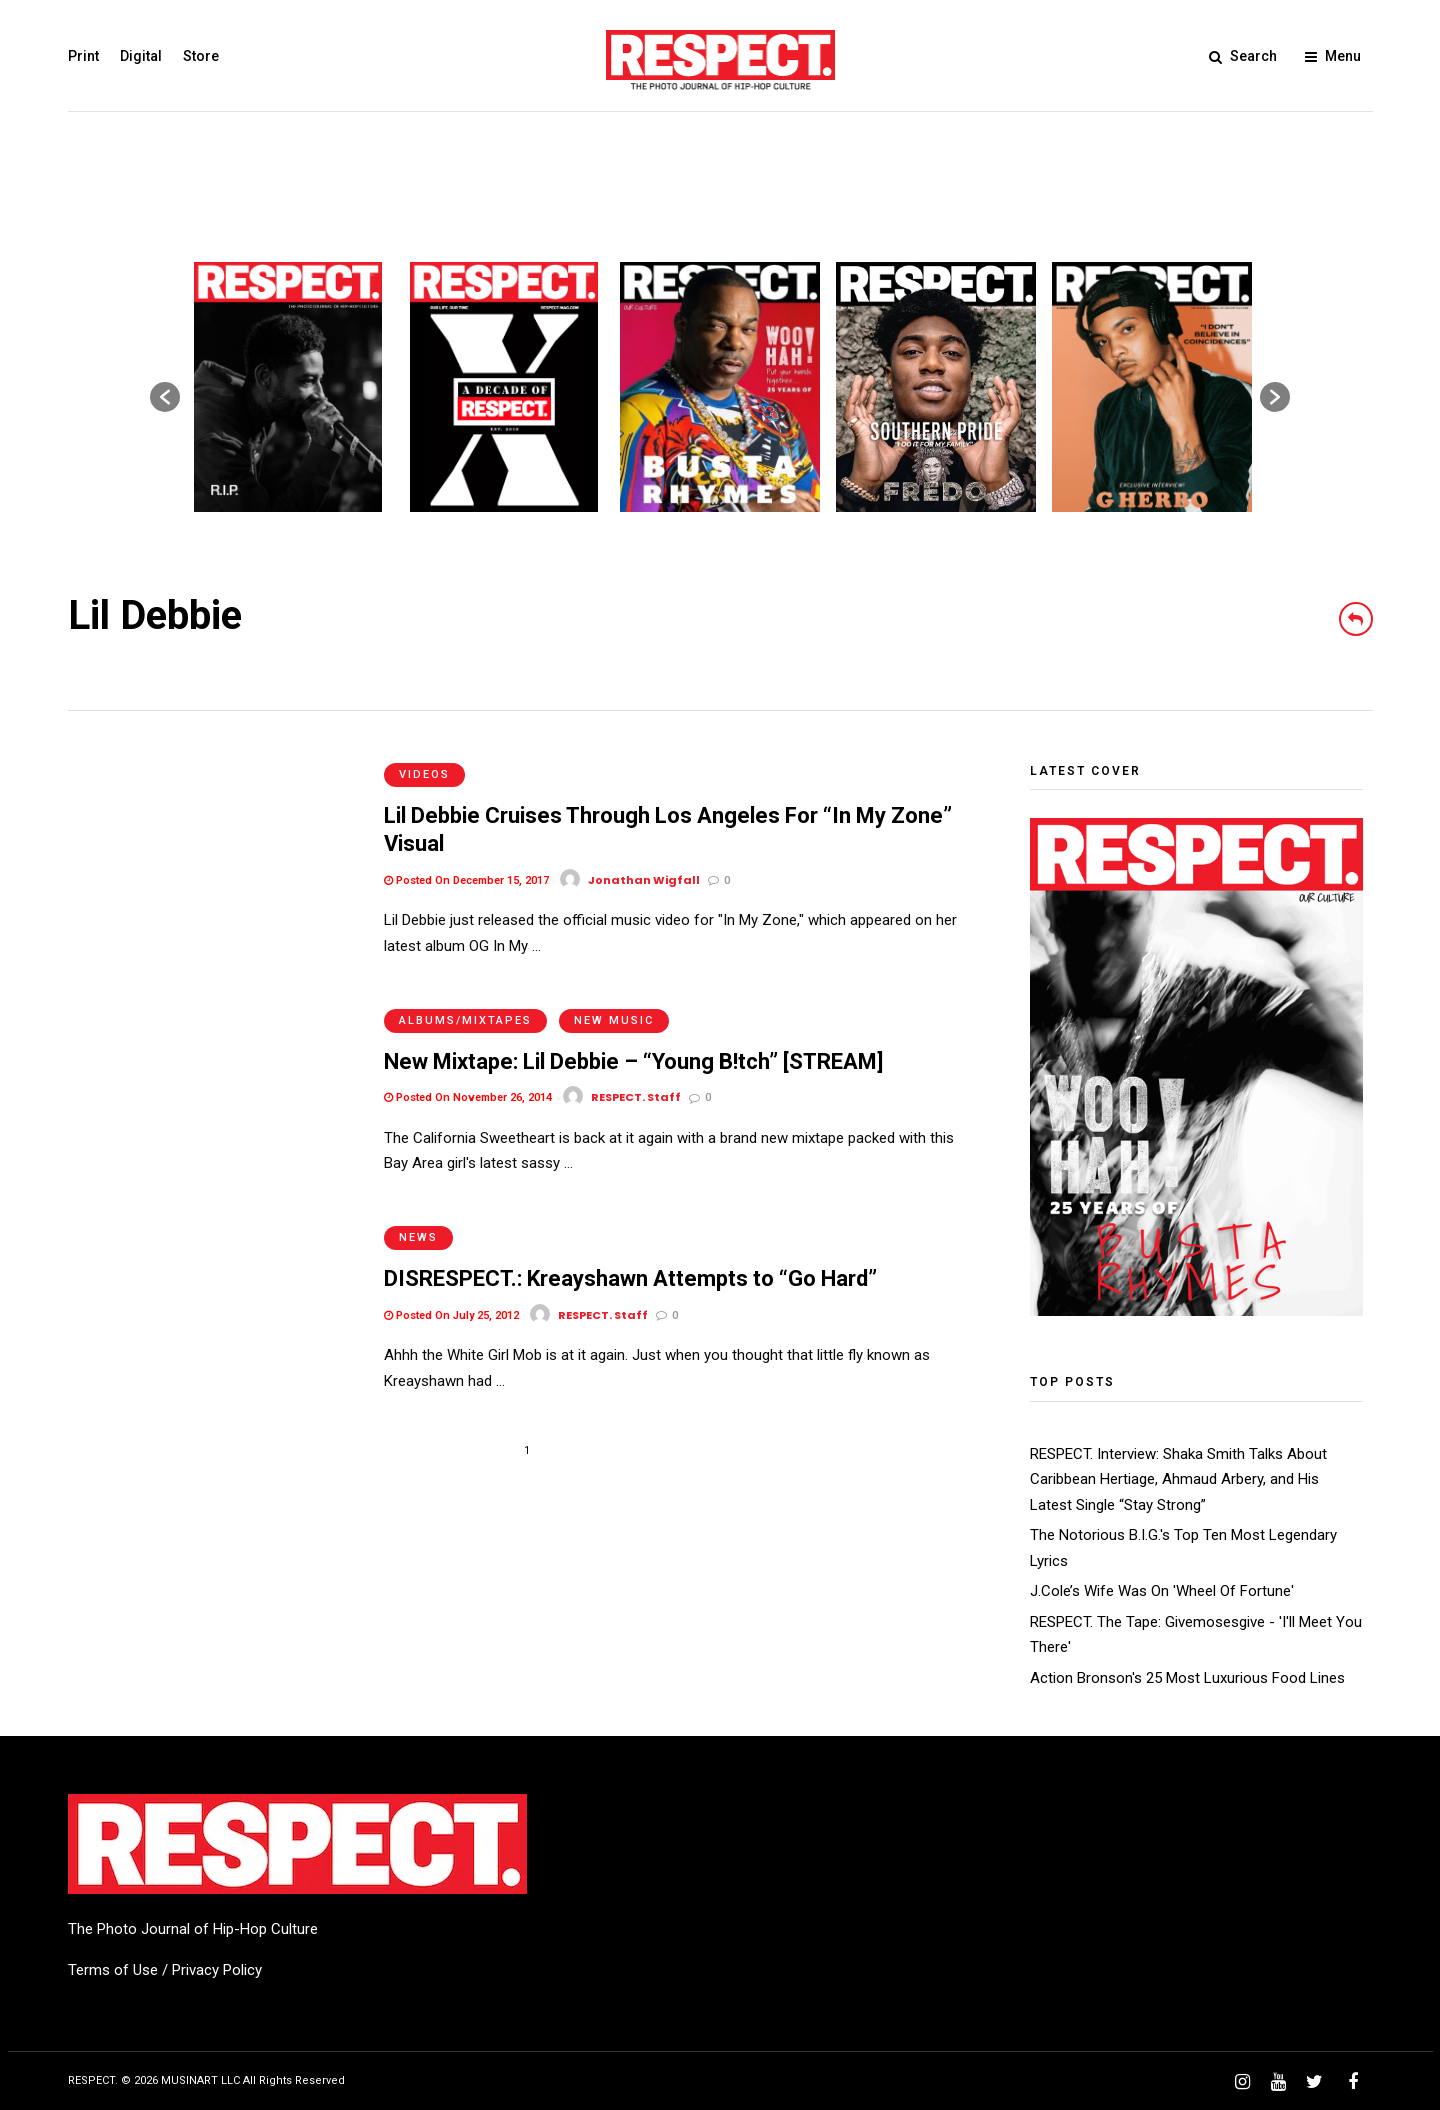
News (418, 1237)
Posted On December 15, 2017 (466, 880)
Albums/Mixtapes (465, 1020)
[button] (165, 397)
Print (83, 56)
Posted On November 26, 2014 (468, 1097)
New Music (614, 1020)
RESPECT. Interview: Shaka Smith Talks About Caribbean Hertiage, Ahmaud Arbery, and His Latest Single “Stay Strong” (1178, 1479)
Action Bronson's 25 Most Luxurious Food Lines (1187, 1678)
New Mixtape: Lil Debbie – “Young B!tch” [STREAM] (633, 1061)
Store (201, 56)
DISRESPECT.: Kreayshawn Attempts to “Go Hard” (630, 1278)
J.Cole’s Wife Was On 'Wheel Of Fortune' (1162, 1591)
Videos (424, 774)
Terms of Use (113, 1970)
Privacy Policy (217, 1970)
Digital (141, 56)
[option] (288, 387)
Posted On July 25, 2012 (451, 1315)
